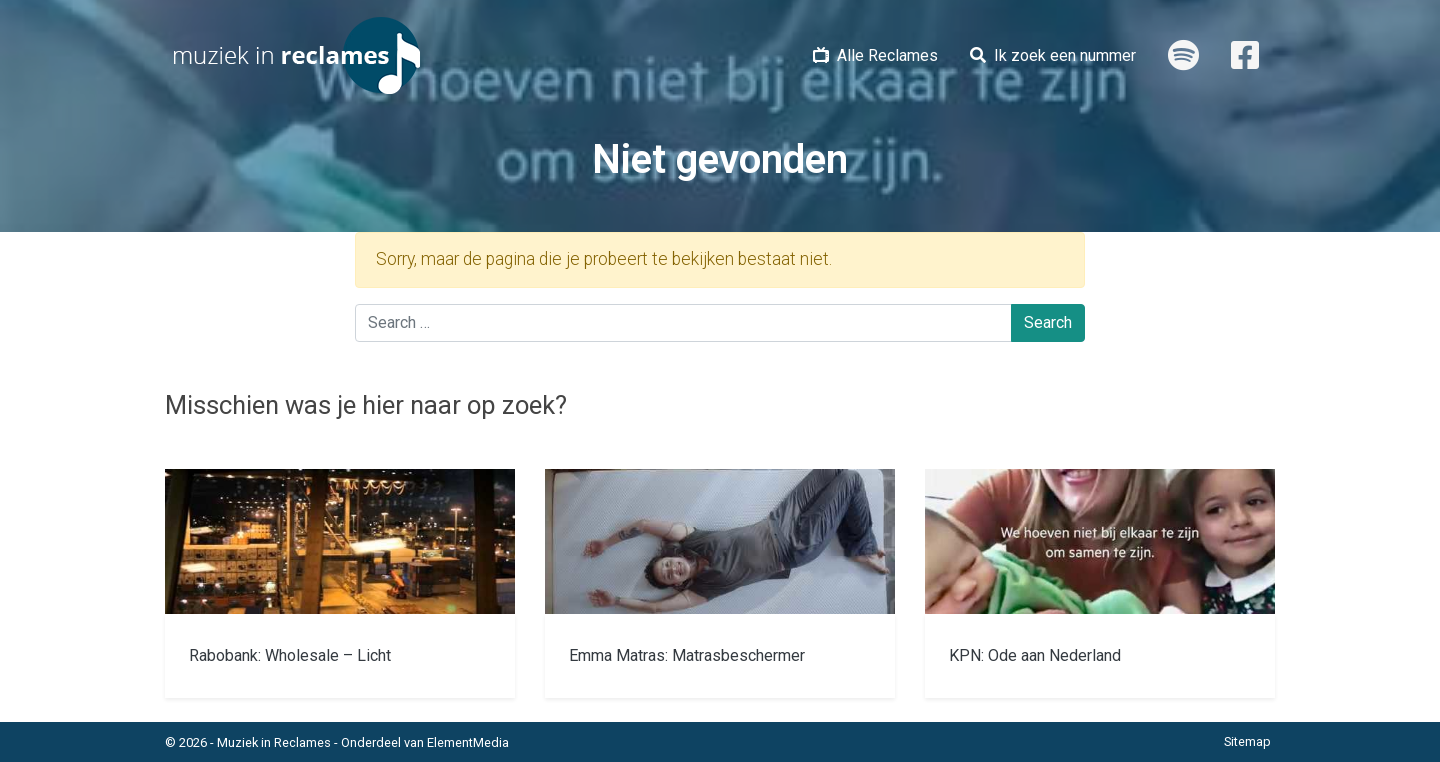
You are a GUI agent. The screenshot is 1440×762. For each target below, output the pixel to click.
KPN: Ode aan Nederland (1035, 655)
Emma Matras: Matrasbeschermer (687, 655)
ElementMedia (468, 742)
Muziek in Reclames (274, 742)
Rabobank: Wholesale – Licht (290, 655)
